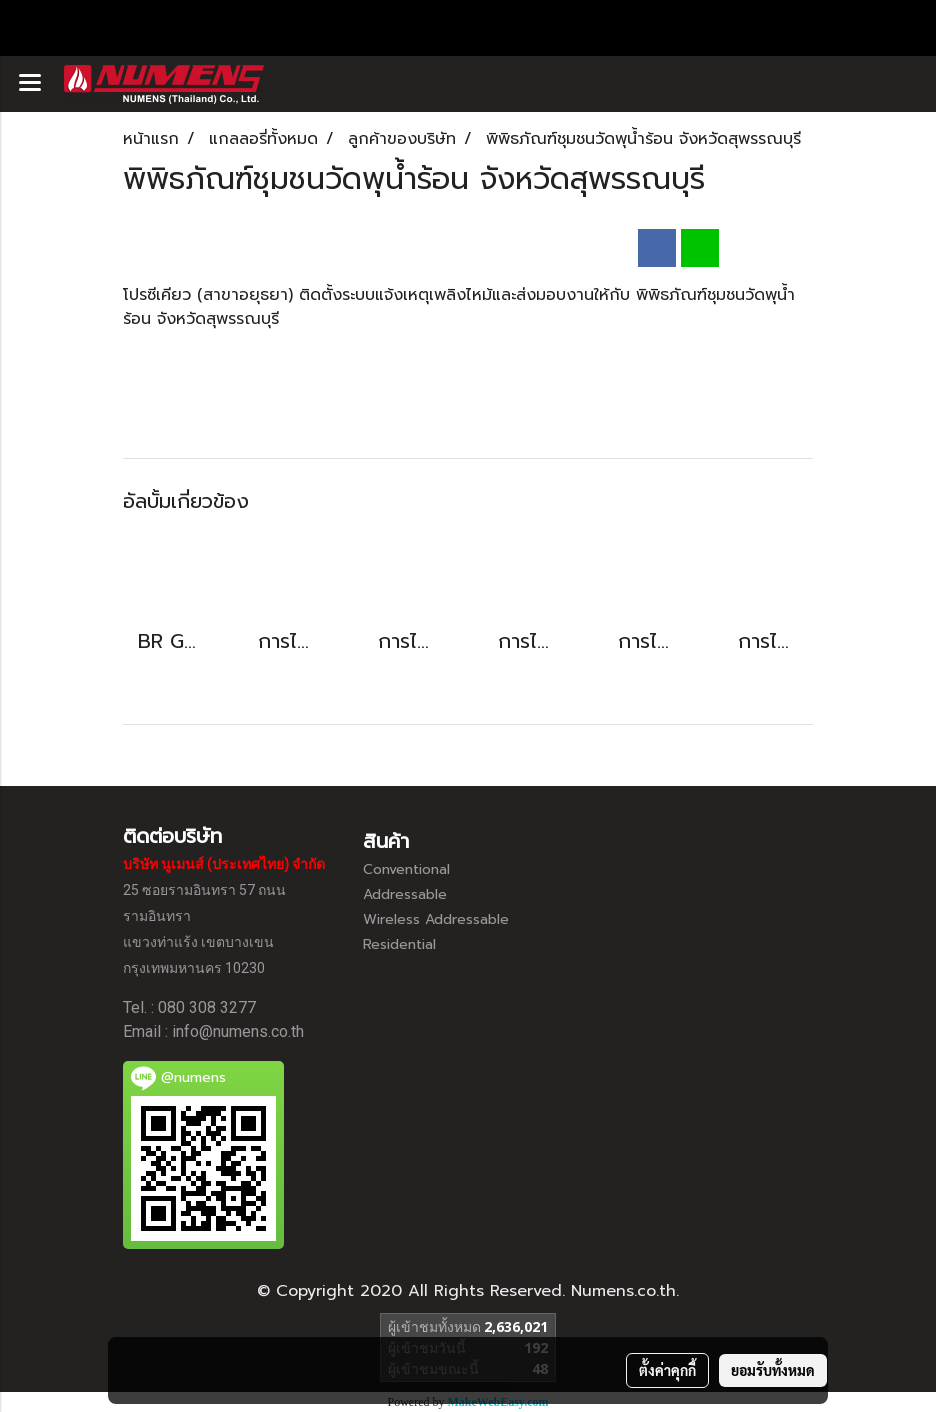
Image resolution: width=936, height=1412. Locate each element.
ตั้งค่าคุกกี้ (667, 1370)
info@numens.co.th (238, 1031)
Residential (399, 944)
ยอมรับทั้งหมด (773, 1370)
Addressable (405, 894)
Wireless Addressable (436, 919)
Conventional (406, 869)
